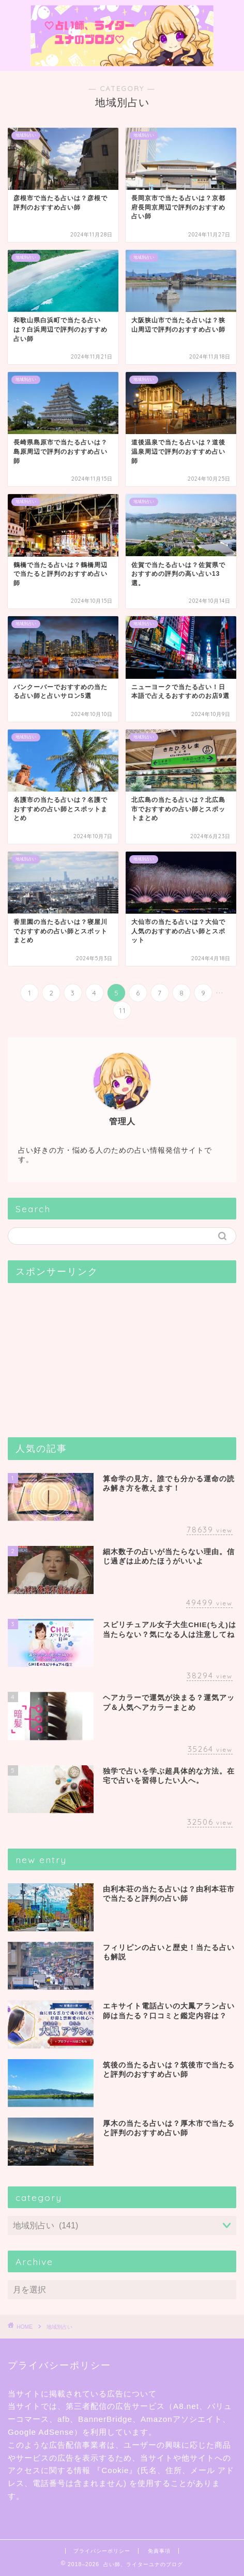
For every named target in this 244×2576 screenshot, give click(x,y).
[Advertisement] (85, 1355)
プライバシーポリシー (101, 2551)
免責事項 (159, 2551)
